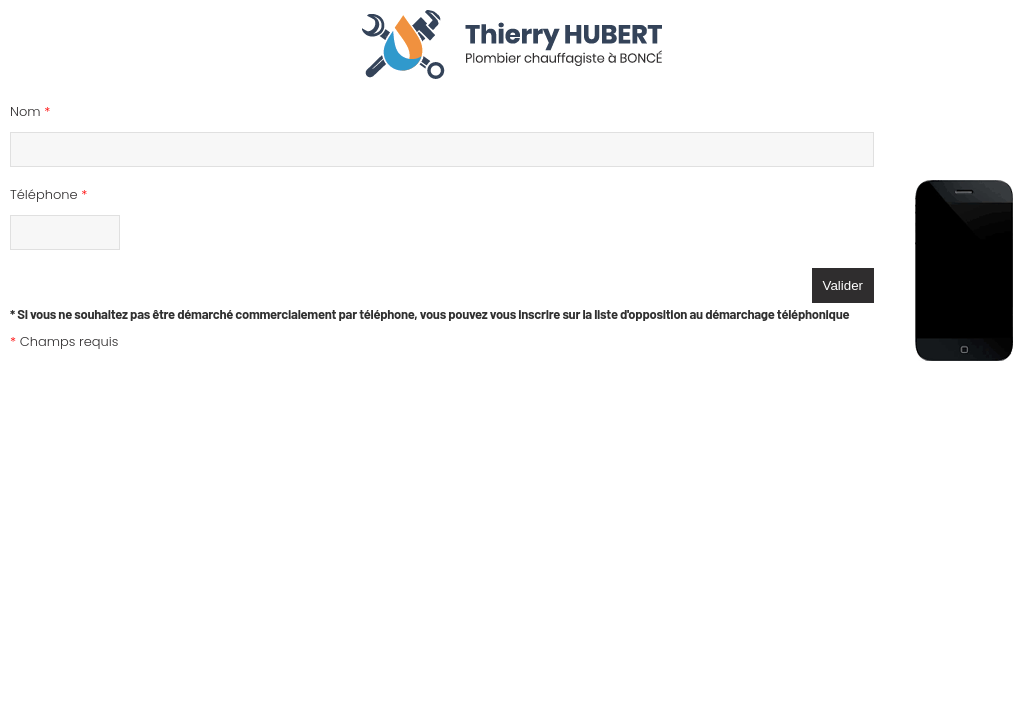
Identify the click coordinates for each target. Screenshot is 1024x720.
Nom (30, 111)
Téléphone (48, 194)
